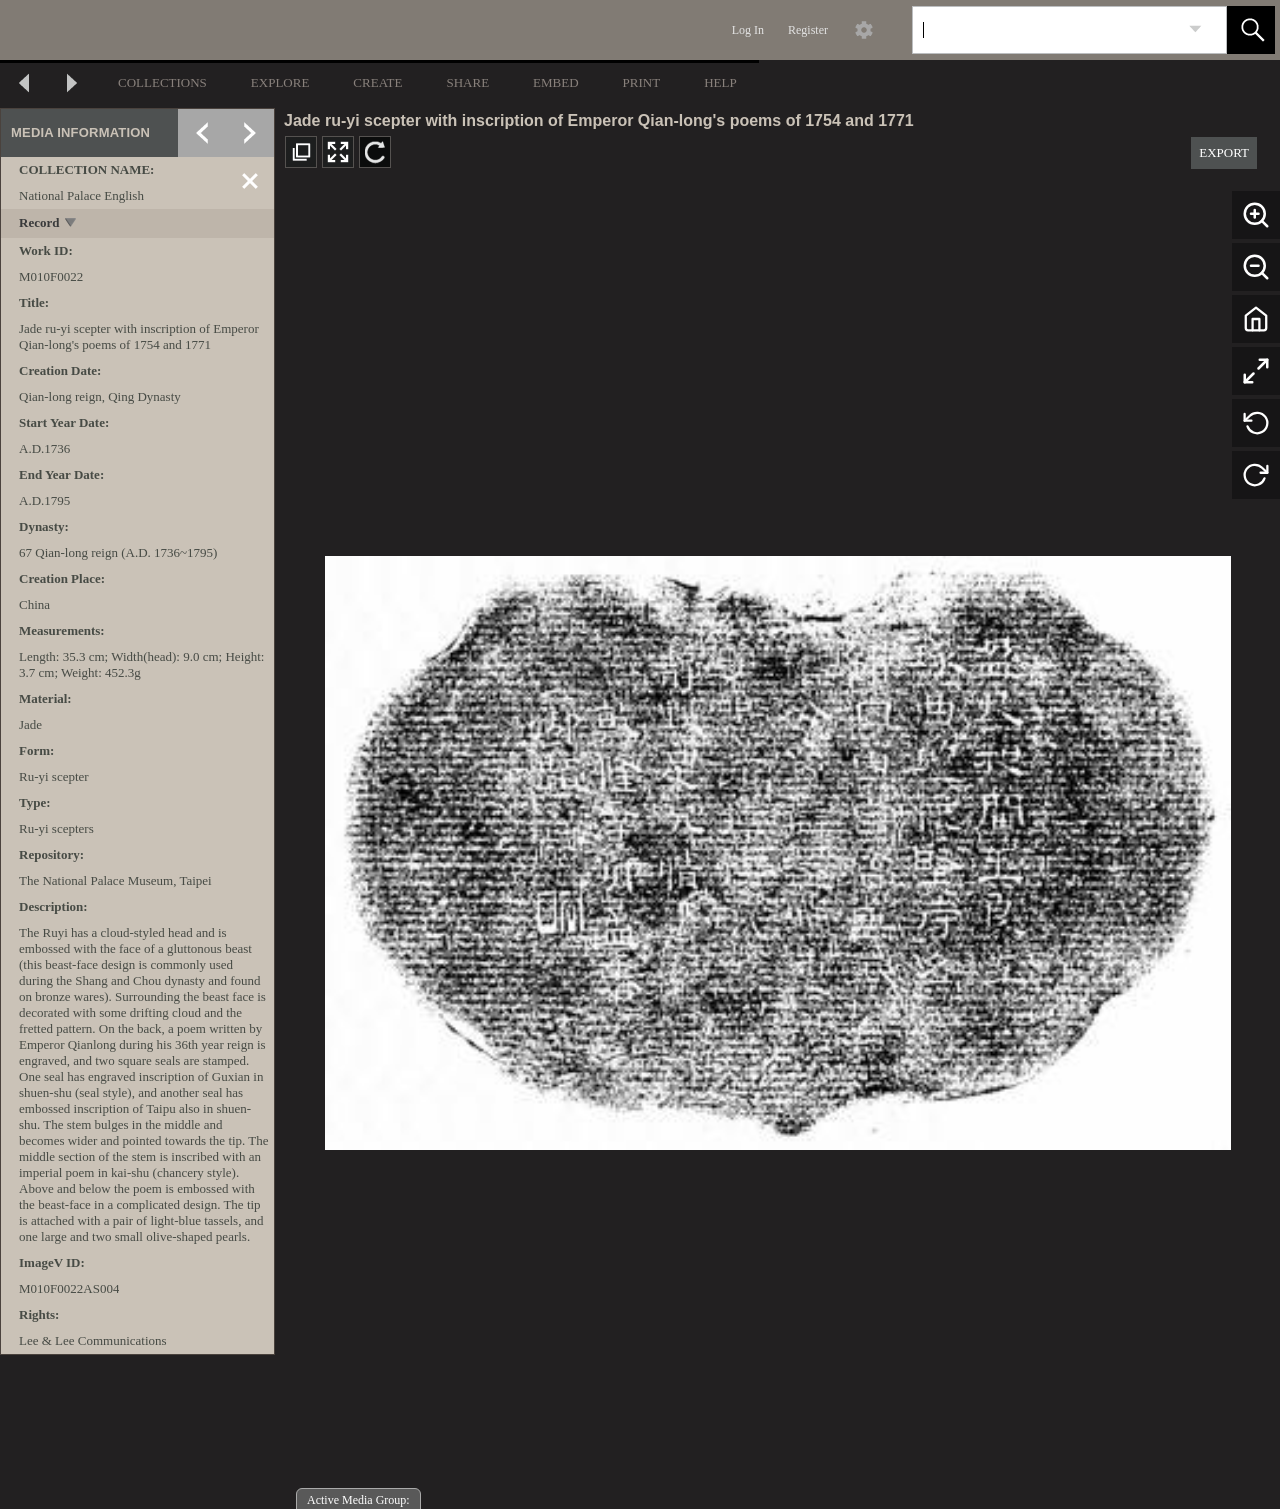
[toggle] (71, 224)
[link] (1195, 29)
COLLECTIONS (162, 82)
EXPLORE (280, 82)
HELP (720, 82)
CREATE (377, 82)
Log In (748, 30)
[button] (1251, 30)
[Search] (1046, 30)
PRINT (642, 82)
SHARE (467, 82)
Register (808, 30)
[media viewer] (777, 847)
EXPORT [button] (1224, 152)
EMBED (556, 82)
